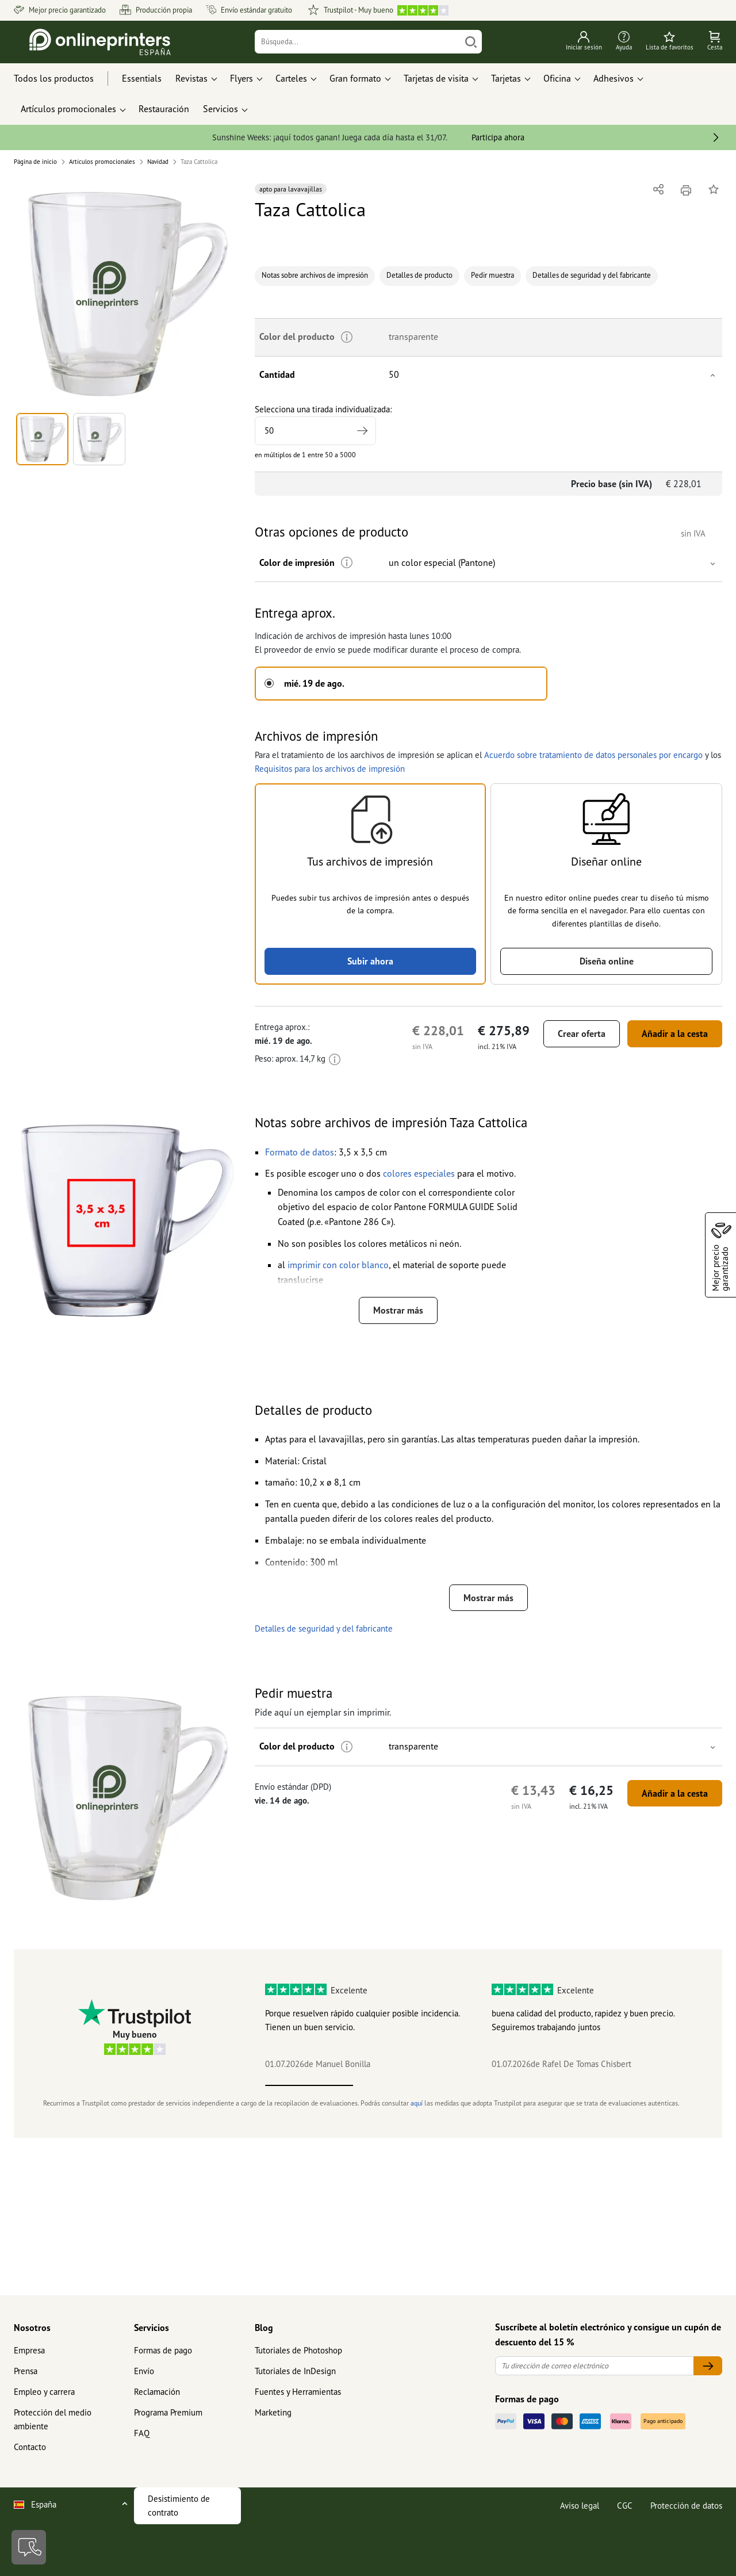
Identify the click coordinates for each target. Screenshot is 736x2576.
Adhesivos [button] (613, 78)
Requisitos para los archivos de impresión (330, 768)
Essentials (142, 78)
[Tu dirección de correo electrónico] (594, 2365)
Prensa (25, 2371)
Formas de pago (163, 2350)
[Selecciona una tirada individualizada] (315, 430)
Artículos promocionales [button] (68, 108)
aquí (417, 2103)
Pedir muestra (492, 275)
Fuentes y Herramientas (298, 2391)
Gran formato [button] (355, 78)
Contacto (30, 2446)
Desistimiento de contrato (179, 2505)
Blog (264, 2327)
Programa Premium (168, 2412)
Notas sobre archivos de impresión (315, 275)
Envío (144, 2371)
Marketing (273, 2412)
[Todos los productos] (64, 78)
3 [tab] (485, 2085)
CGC (624, 2505)
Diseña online (607, 961)
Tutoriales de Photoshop (298, 2350)
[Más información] (347, 562)
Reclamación (157, 2391)
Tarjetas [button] (506, 78)
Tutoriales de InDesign (295, 2371)
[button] (127, 294)
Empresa (29, 2350)
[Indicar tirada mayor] (362, 430)
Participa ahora (497, 137)
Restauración (164, 108)
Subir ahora (370, 961)
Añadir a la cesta (675, 1033)
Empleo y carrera (44, 2391)
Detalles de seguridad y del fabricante (591, 275)
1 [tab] (309, 2085)
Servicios (151, 2327)
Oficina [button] (557, 78)
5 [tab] (660, 2085)
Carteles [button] (291, 78)
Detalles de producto (419, 275)
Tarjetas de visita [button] (436, 78)
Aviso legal (579, 2505)
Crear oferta (581, 1033)
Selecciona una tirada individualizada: (323, 424)
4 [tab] (572, 2085)
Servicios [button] (220, 108)
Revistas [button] (191, 78)
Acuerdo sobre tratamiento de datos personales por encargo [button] (593, 754)
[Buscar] (471, 41)
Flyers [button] (241, 78)
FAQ (142, 2433)
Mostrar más (398, 1310)
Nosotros (32, 2327)
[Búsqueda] (358, 41)
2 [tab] (397, 2085)
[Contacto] (29, 2547)
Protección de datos (686, 2505)
